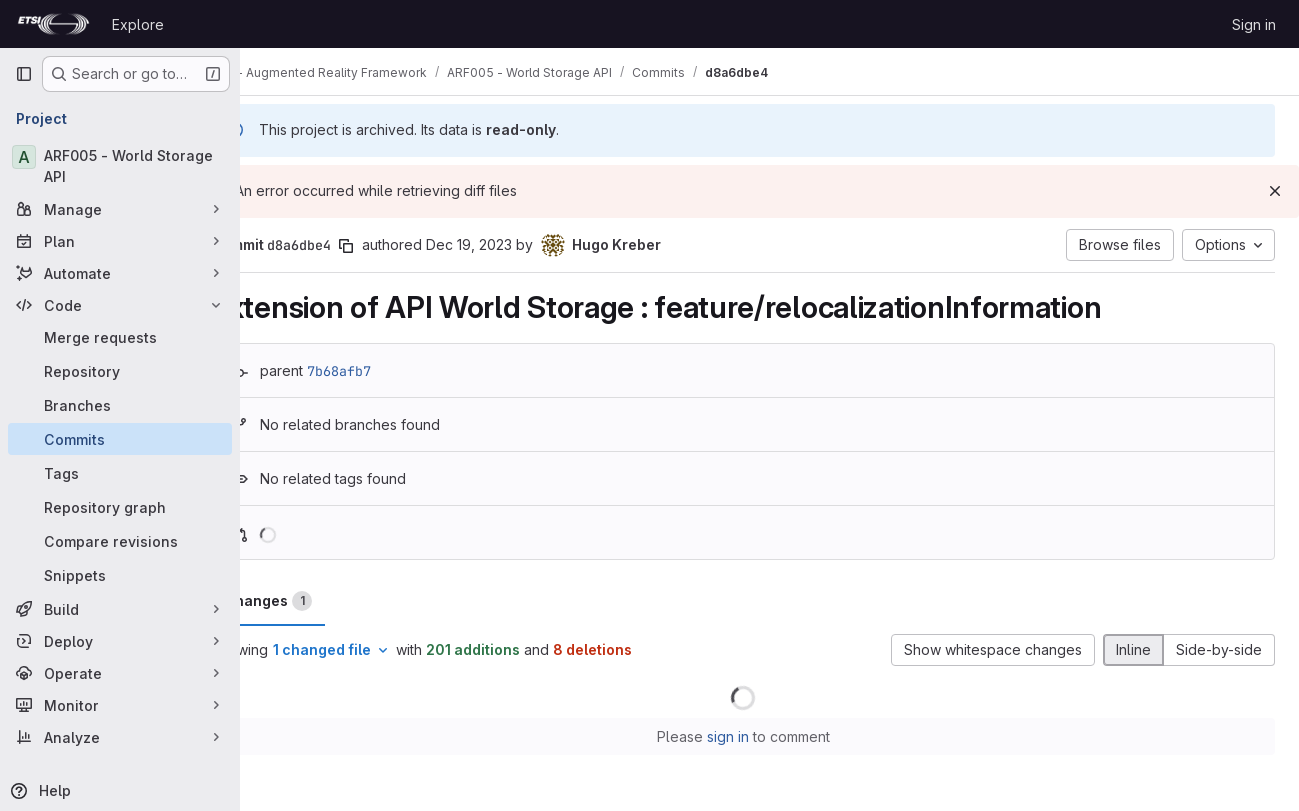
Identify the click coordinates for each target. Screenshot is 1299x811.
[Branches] (120, 405)
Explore (138, 24)
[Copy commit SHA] (399, 246)
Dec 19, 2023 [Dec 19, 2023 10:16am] (522, 244)
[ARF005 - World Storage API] (120, 166)
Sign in (1254, 24)
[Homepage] (53, 24)
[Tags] (120, 473)
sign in (754, 736)
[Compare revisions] (120, 541)
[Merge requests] (120, 337)
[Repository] (120, 371)
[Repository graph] (120, 507)
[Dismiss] (1275, 191)
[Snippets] (120, 575)
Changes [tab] (321, 601)
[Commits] (120, 439)
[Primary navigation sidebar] (24, 74)
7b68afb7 (392, 371)
